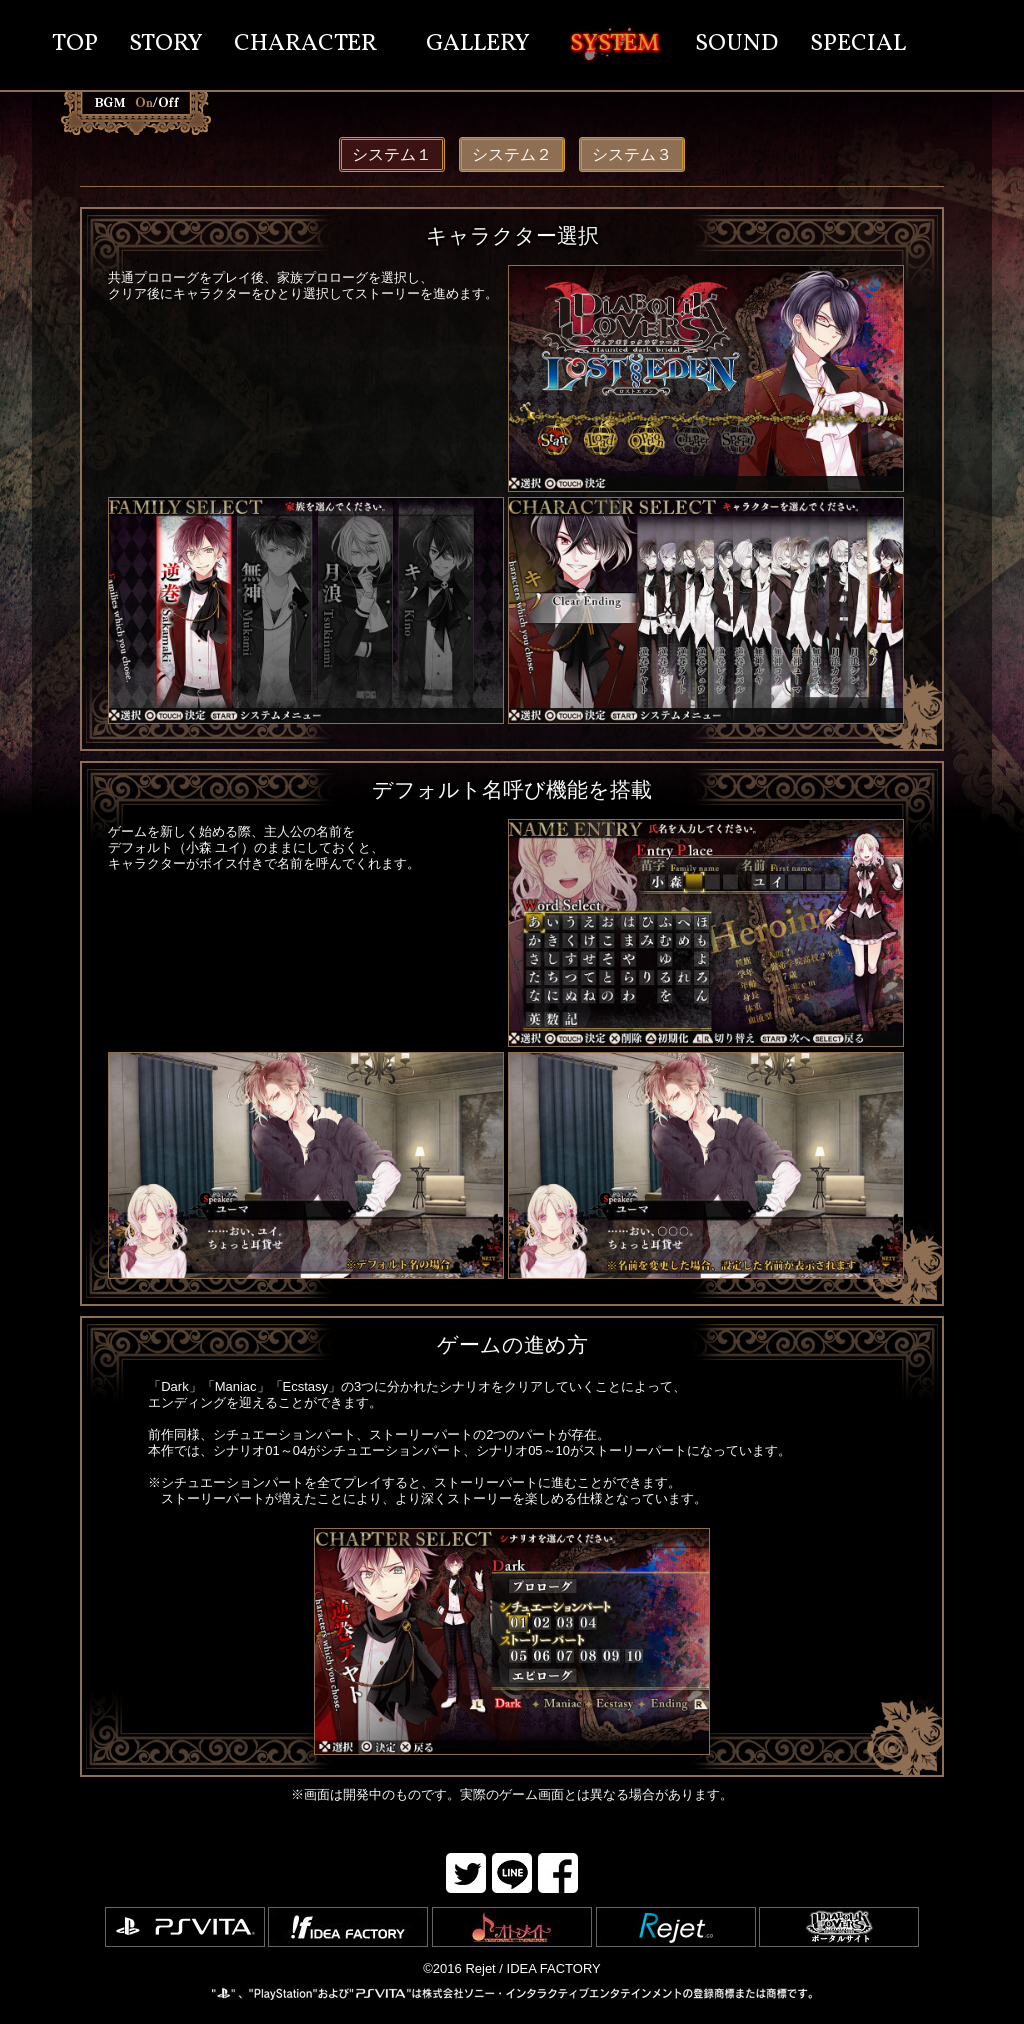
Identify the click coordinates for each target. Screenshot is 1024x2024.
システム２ (512, 154)
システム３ (632, 154)
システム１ (392, 154)
